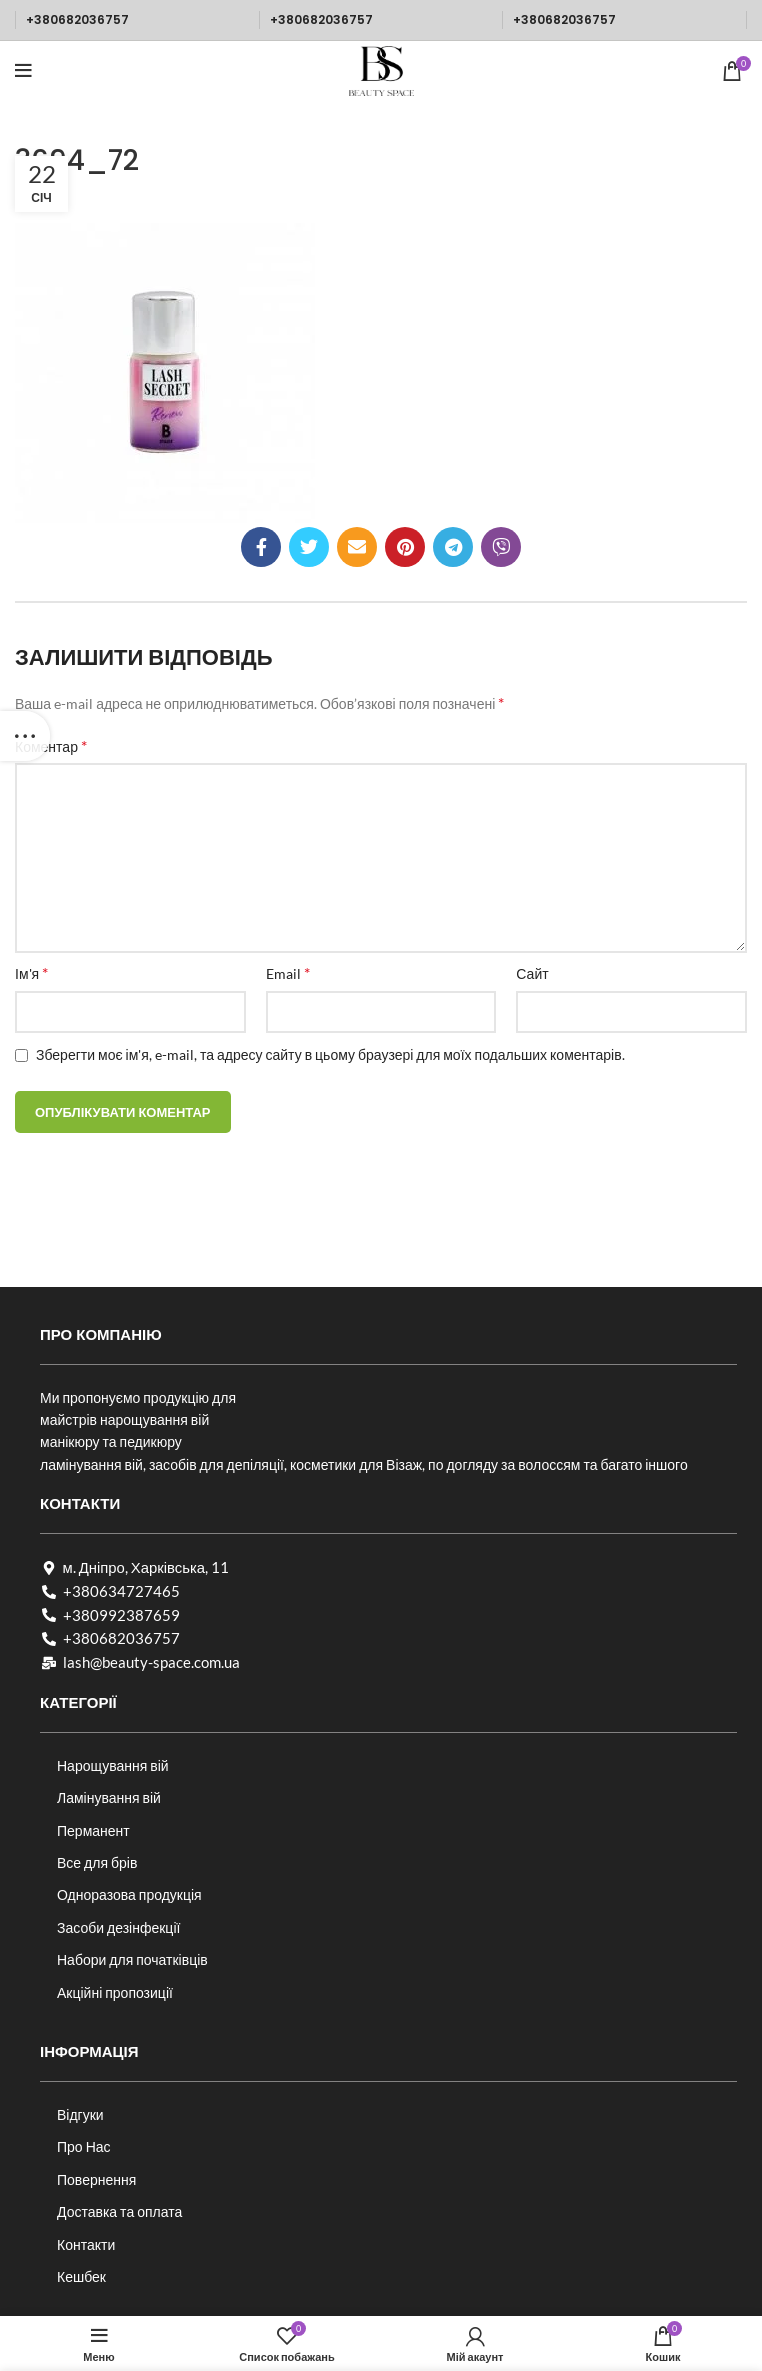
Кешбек (81, 2276)
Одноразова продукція (129, 1894)
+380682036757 (77, 19)
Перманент (93, 1830)
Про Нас (84, 2146)
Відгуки (80, 2114)
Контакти (86, 2244)
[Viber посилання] (501, 547)
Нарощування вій (113, 1765)
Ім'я (31, 972)
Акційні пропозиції (115, 1992)
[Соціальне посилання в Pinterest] (405, 547)
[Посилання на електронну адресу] (357, 547)
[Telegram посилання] (453, 547)
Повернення (96, 2179)
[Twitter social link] (309, 547)
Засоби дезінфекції (118, 1927)
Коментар (51, 745)
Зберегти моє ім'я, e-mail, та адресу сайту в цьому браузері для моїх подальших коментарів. (330, 1054)
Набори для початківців (132, 1959)
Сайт (532, 973)
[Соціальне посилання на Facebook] (261, 547)
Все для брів (97, 1862)
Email (288, 972)
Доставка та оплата (119, 2211)
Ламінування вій (109, 1797)
